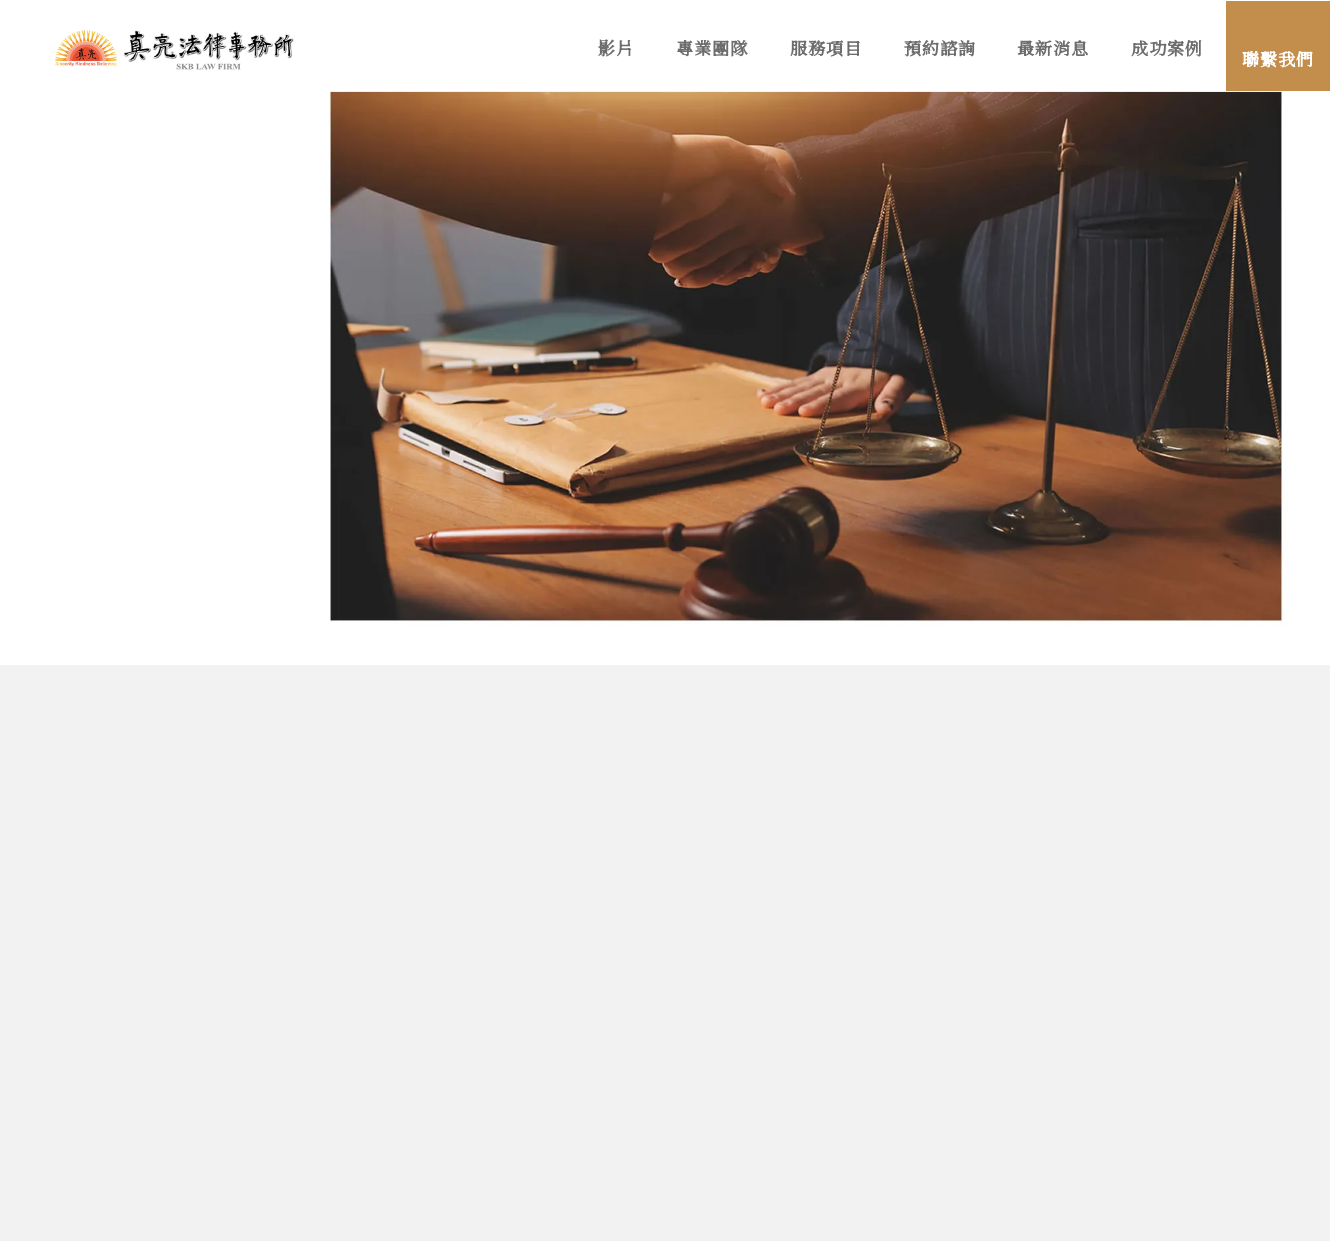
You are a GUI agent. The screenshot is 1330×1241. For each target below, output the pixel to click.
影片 (616, 49)
